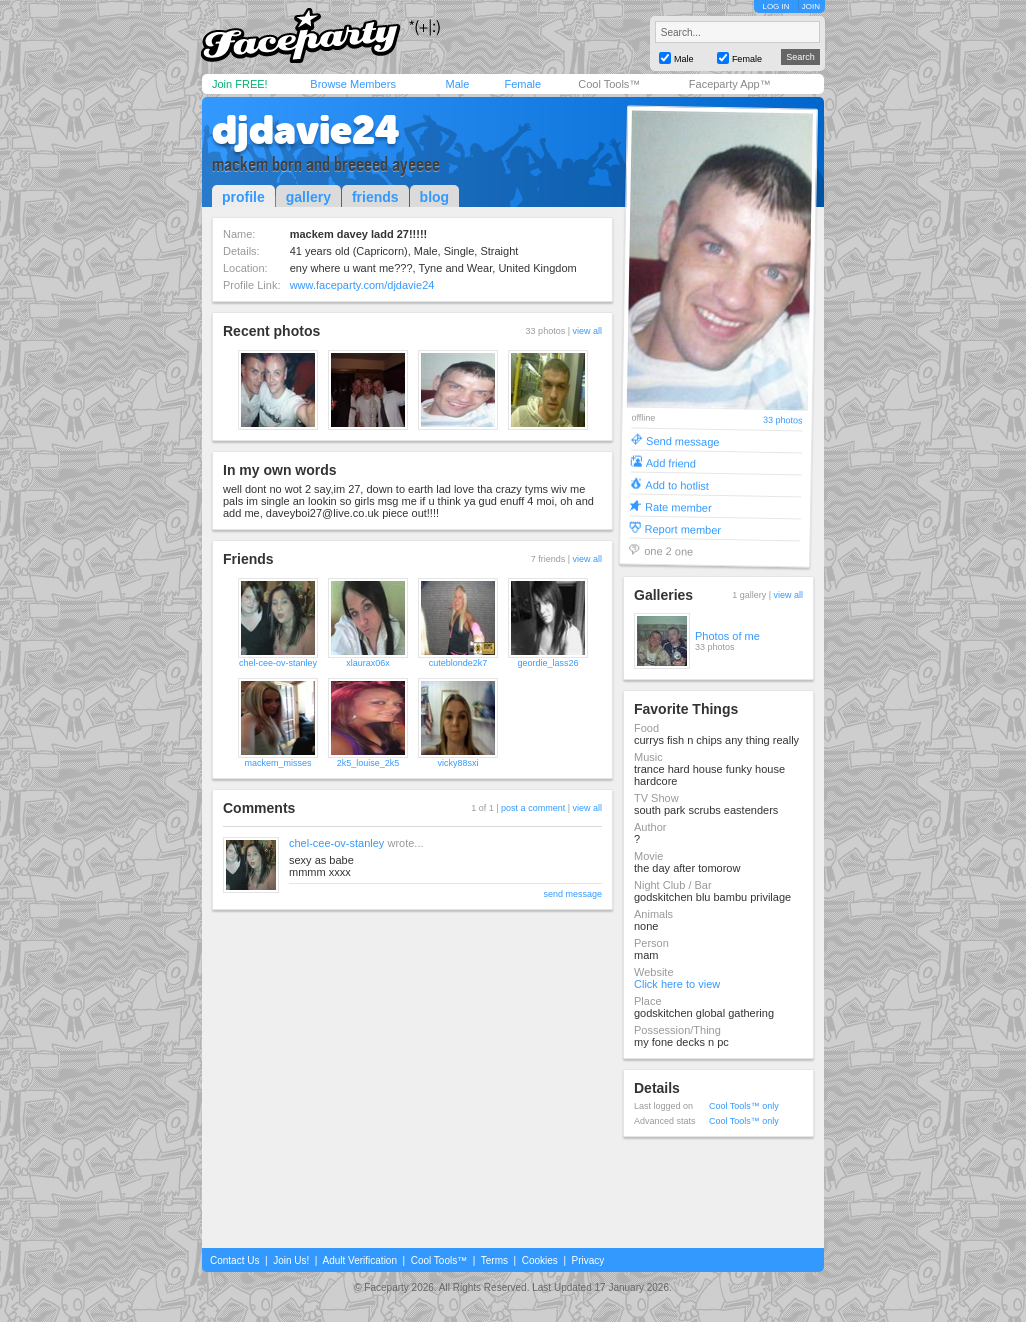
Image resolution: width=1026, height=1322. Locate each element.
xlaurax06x (368, 663)
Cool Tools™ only (744, 1106)
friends (375, 197)
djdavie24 (306, 130)
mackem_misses (277, 763)
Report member (683, 528)
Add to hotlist (677, 484)
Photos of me (727, 636)
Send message (683, 440)
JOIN (811, 6)
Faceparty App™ (730, 84)
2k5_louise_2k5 (368, 763)
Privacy (588, 1260)
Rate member (678, 506)
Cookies (540, 1260)
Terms (494, 1260)
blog (435, 197)
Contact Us (234, 1260)
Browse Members (353, 84)
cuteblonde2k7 (458, 663)
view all (587, 331)
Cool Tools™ (609, 84)
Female (522, 84)
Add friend (671, 462)
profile (243, 197)
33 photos (783, 420)
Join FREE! (240, 84)
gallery (308, 197)
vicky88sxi (457, 763)
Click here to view (677, 984)
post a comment (533, 808)
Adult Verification (359, 1260)
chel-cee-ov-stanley (278, 663)
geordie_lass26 (547, 663)
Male (457, 84)
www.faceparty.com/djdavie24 (362, 285)
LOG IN (775, 6)
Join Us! (291, 1260)
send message (572, 894)
